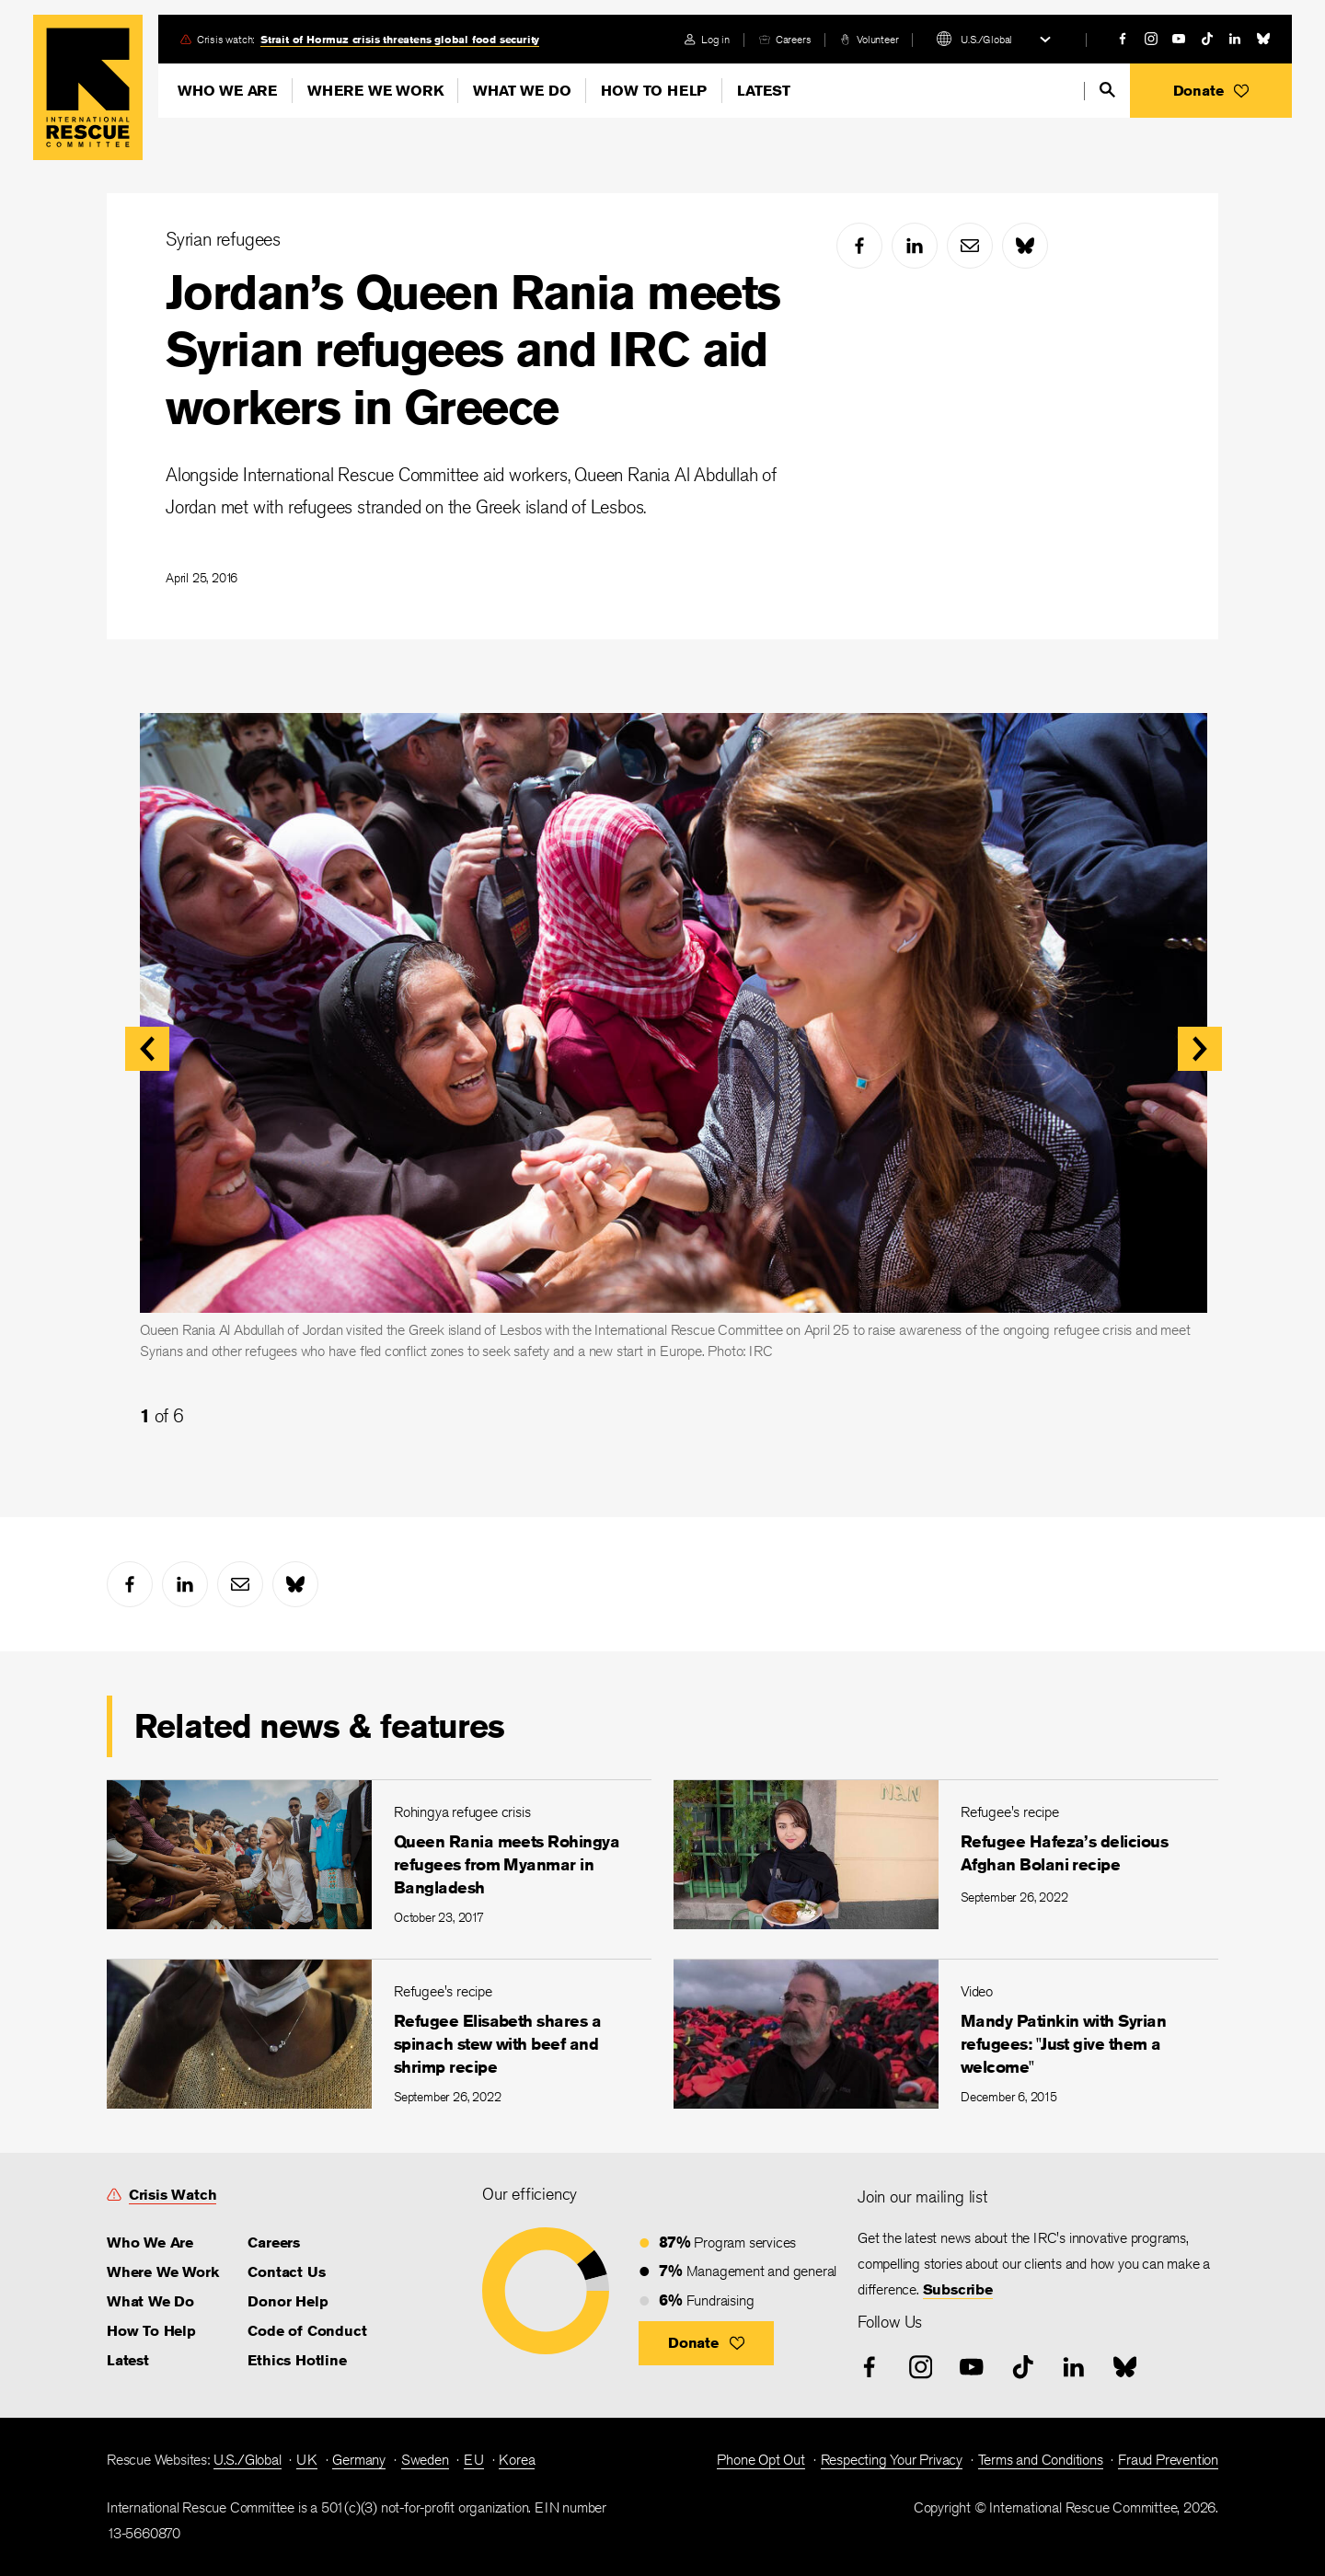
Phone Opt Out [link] (760, 2459)
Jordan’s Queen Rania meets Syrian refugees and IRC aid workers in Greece (472, 349)
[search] (1107, 90)
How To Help (654, 90)
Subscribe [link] (958, 2289)
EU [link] (474, 2459)
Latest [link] (128, 2360)
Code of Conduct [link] (307, 2331)
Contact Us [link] (286, 2272)
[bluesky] (1263, 38)
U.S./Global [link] (247, 2459)
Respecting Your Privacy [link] (891, 2459)
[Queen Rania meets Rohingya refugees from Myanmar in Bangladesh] (379, 1854)
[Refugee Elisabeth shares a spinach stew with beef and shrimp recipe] (379, 2034)
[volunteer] (869, 39)
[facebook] (1122, 38)
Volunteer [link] (877, 39)
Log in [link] (715, 39)
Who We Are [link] (150, 2242)
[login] (707, 39)
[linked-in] (1234, 38)
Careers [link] (794, 39)
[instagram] (1151, 38)
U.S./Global (986, 39)
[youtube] (1178, 38)
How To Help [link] (151, 2331)
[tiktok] (1207, 38)
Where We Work (375, 90)
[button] (1211, 90)
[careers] (784, 39)
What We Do (521, 90)
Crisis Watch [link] (173, 2194)
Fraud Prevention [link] (1168, 2459)
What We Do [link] (150, 2301)
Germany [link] (359, 2459)
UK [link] (306, 2459)
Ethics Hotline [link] (297, 2360)
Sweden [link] (425, 2459)
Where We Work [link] (162, 2272)
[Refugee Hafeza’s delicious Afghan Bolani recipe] (946, 1854)
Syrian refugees (223, 238)
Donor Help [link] (288, 2301)
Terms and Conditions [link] (1040, 2459)
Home (88, 87)
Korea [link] (517, 2459)
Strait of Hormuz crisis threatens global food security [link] (399, 39)
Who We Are (227, 90)
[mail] (970, 246)
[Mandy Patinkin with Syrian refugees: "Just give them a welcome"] (946, 2034)
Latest (763, 90)
